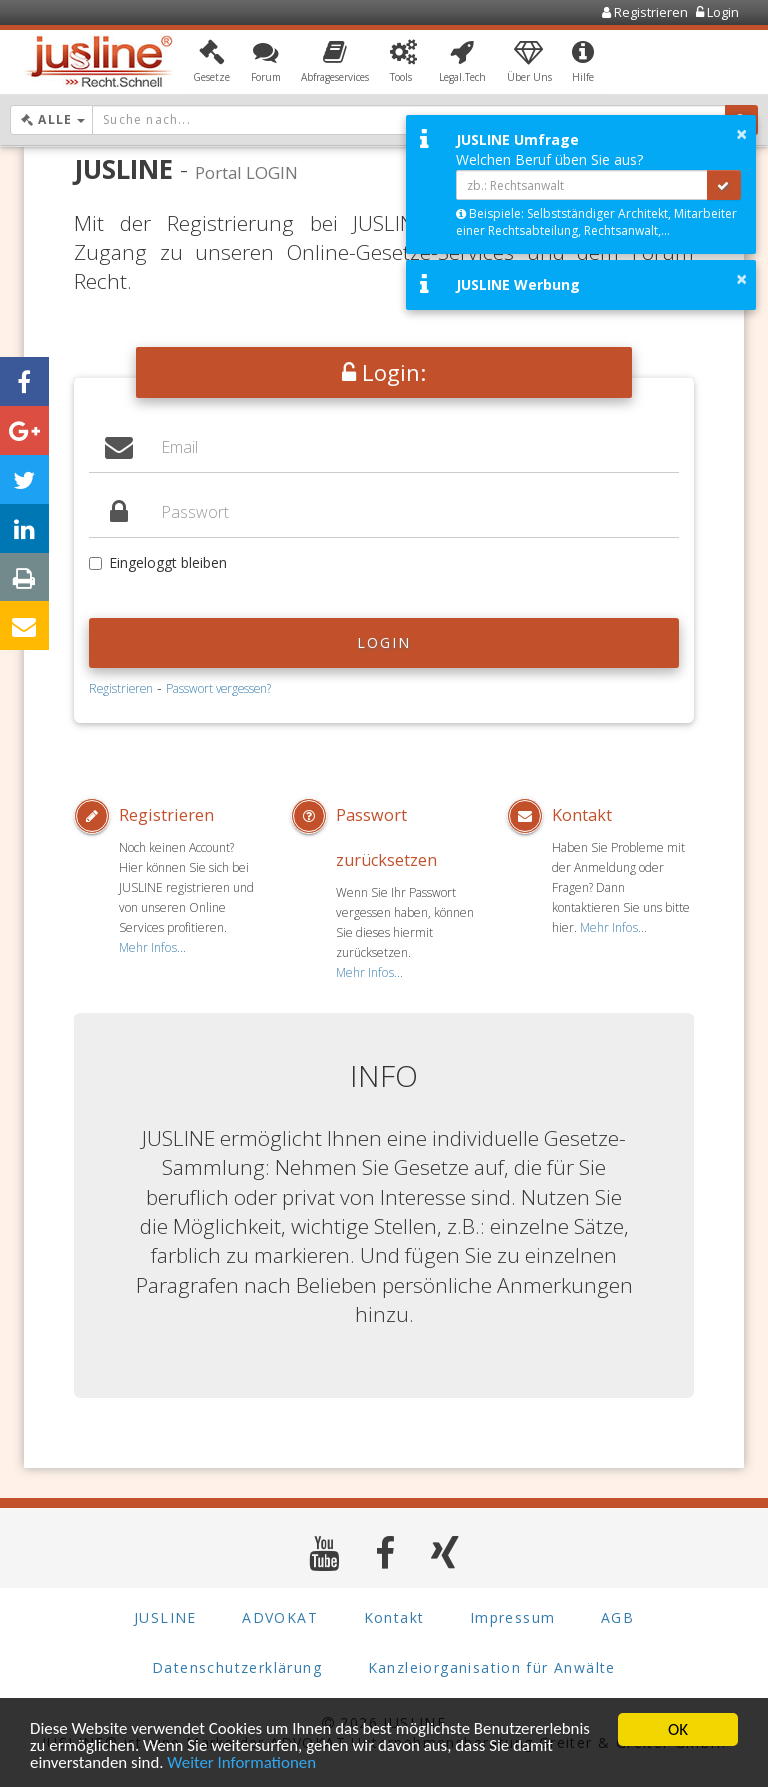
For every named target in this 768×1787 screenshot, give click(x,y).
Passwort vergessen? (218, 688)
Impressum (513, 1616)
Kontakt (582, 815)
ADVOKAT (280, 1616)
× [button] (741, 134)
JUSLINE (165, 1616)
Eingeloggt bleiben (158, 562)
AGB (617, 1616)
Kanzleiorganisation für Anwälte (492, 1666)
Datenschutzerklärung (237, 1666)
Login (384, 642)
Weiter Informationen (243, 1765)
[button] (211, 63)
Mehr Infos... (151, 947)
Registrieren (121, 688)
